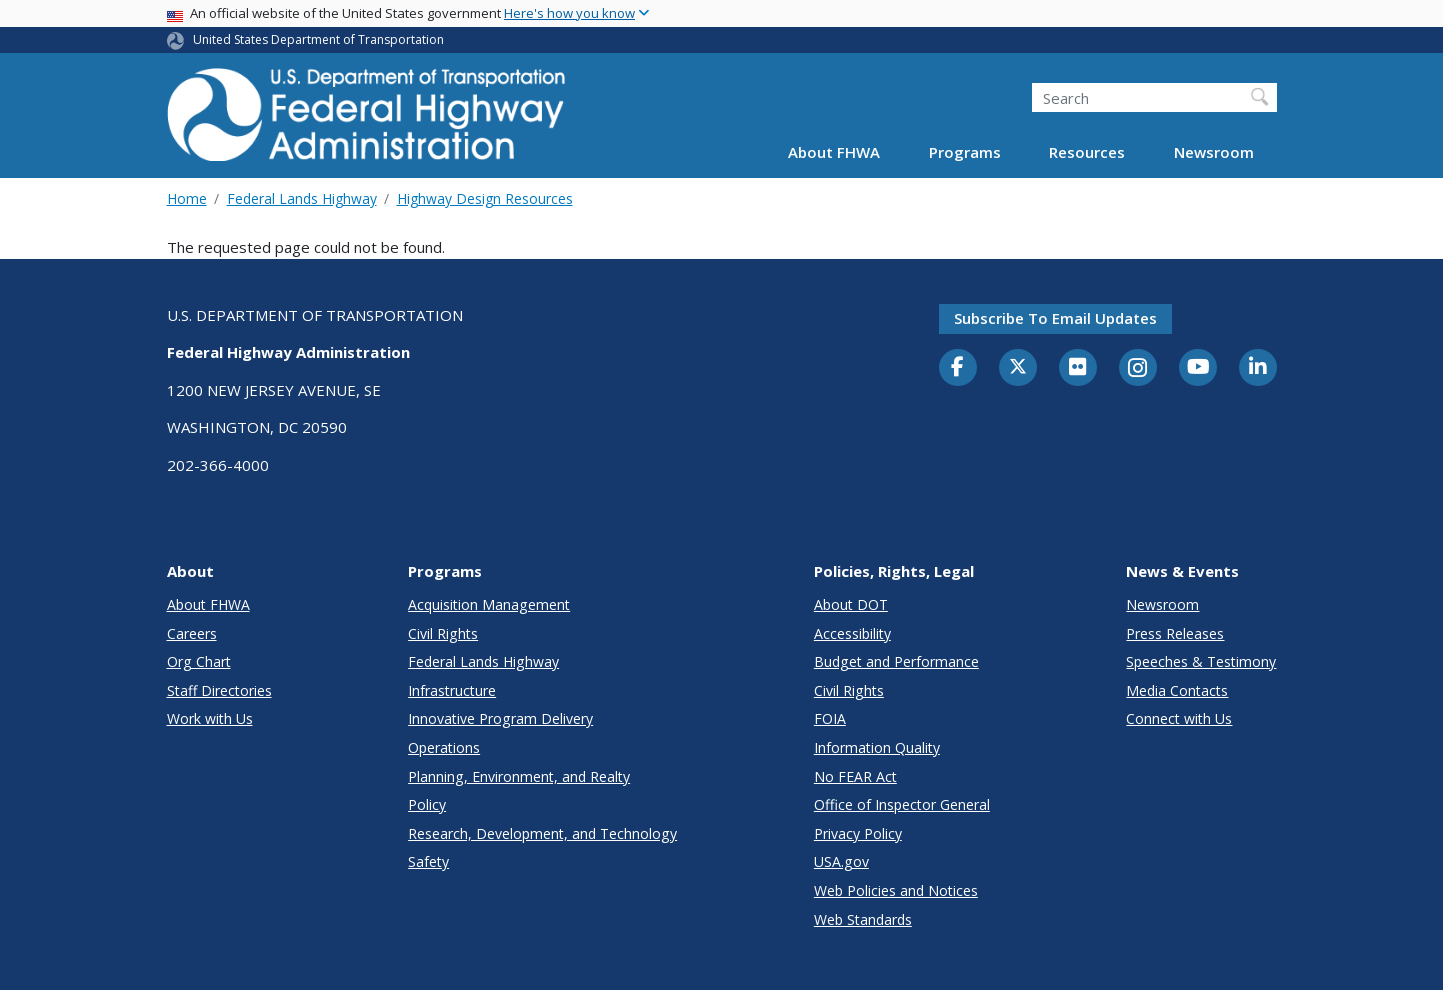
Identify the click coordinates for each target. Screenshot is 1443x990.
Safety (428, 861)
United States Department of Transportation (318, 39)
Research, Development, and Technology (542, 833)
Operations (444, 747)
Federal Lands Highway (302, 198)
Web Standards (863, 919)
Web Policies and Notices (896, 890)
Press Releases (1175, 633)
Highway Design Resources (485, 198)
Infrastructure (452, 690)
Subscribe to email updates (1055, 318)
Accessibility (852, 633)
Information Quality (877, 747)
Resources (1087, 152)
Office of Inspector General (902, 804)
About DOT (851, 604)
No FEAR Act (855, 776)
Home (187, 198)
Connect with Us (1179, 718)
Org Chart (199, 661)
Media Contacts (1177, 690)
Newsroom (1214, 152)
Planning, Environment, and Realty (519, 776)
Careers (192, 633)
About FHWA (834, 152)
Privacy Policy (858, 833)
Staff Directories (219, 690)
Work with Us (210, 718)
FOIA (830, 718)
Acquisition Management (489, 604)
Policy (427, 804)
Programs (965, 152)
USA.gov (841, 861)
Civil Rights (443, 633)
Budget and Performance (896, 661)
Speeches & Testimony (1201, 661)
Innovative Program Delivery (500, 718)
